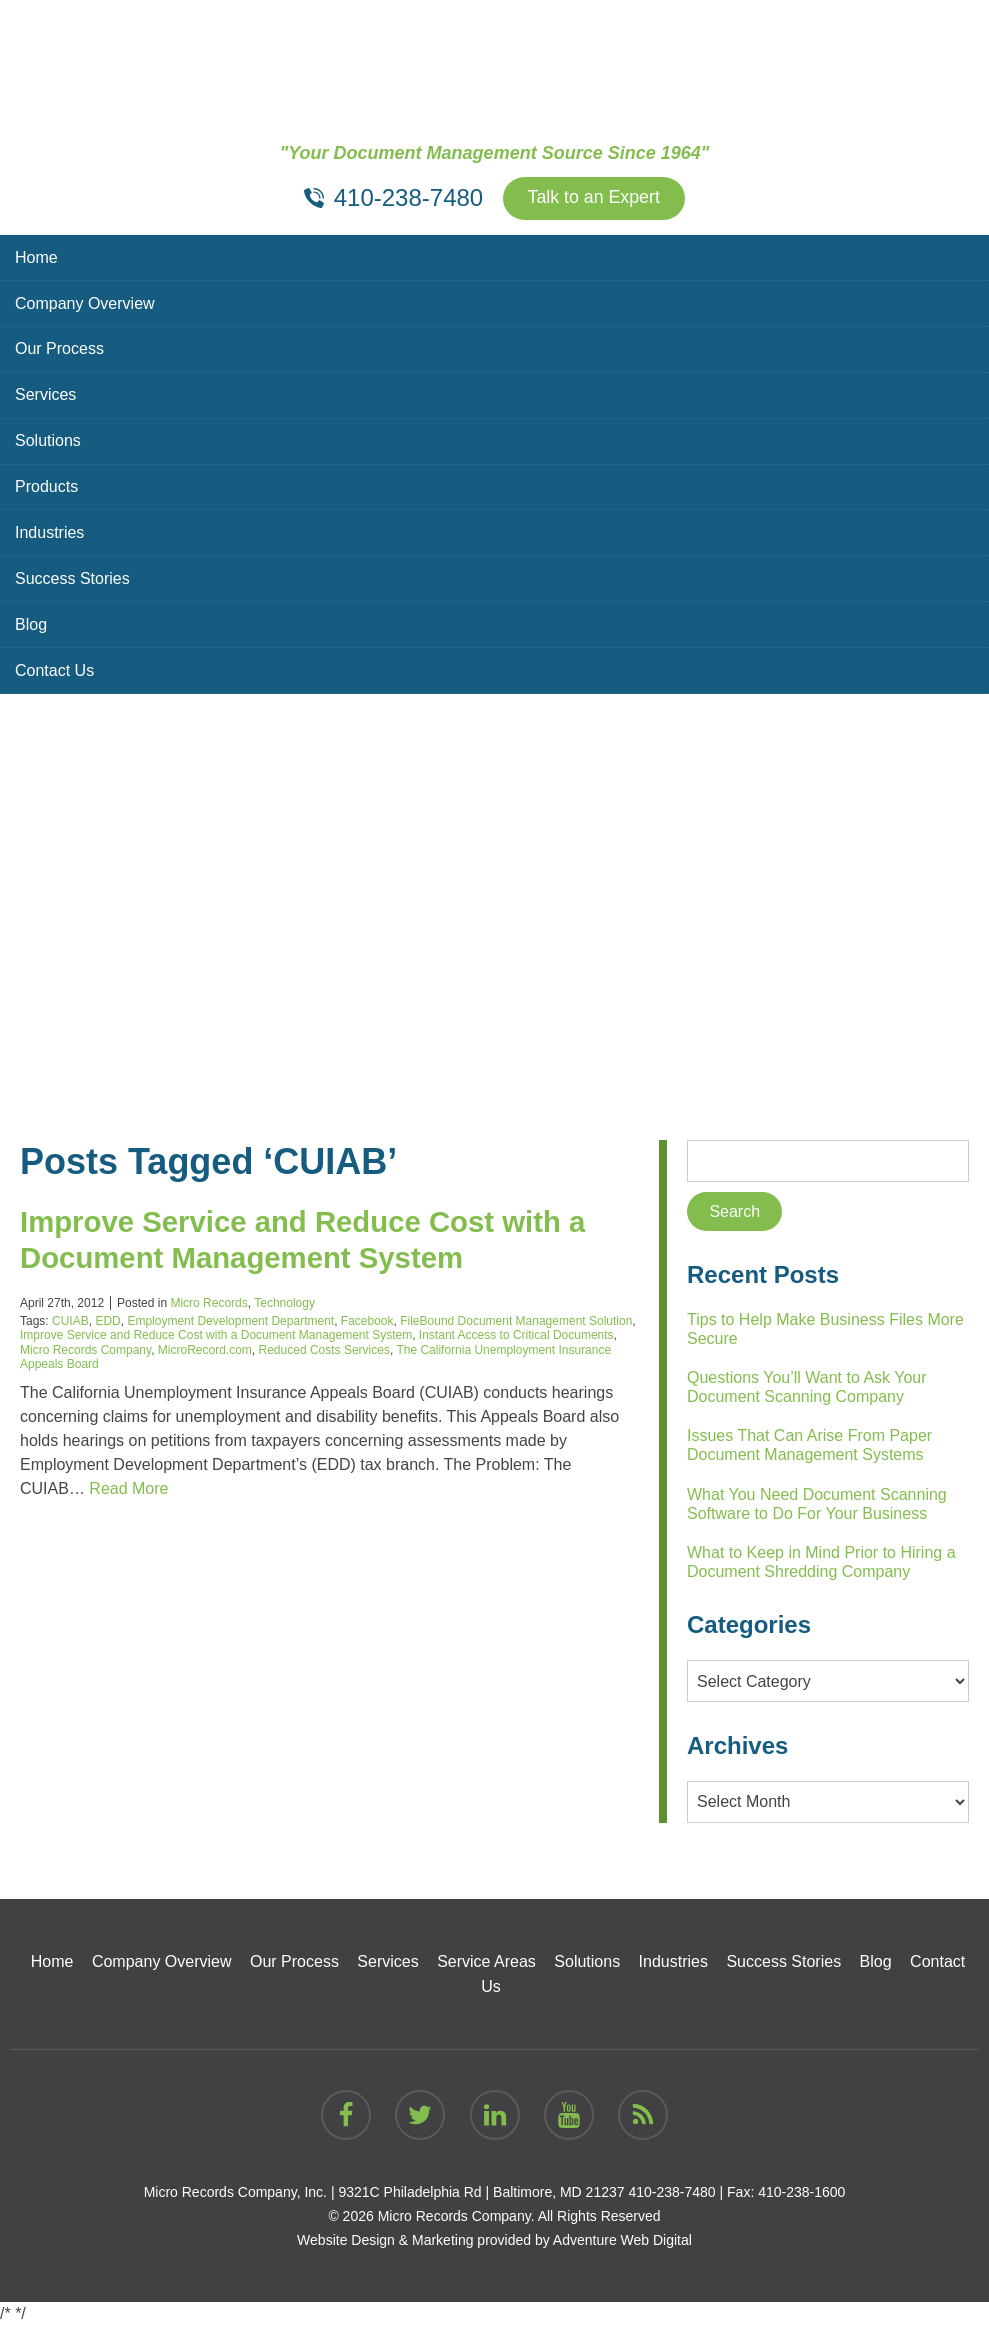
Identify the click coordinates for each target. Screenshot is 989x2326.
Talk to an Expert (594, 199)
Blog (31, 625)
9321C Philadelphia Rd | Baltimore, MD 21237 (481, 2192)
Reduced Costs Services (324, 1350)
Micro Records (208, 1303)
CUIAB (70, 1321)
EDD (107, 1321)
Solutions (48, 441)
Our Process (59, 349)
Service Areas (486, 1961)
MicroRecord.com (205, 1350)
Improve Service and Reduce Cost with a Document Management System (216, 1336)
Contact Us (54, 671)
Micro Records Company (85, 1350)
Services (45, 395)
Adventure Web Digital (622, 2240)
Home (36, 257)
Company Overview (85, 303)
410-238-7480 (671, 2192)
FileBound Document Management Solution (516, 1321)
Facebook (367, 1321)
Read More (128, 1489)
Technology (284, 1303)
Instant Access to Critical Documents (516, 1336)
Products (46, 487)
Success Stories (72, 579)
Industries (49, 533)
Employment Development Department (230, 1321)
